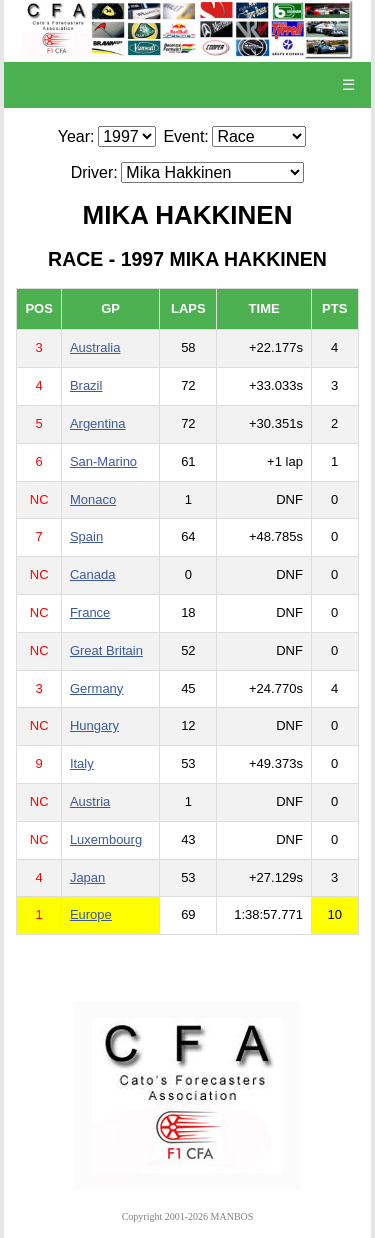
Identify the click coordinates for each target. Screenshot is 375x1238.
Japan (87, 877)
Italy (82, 763)
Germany (96, 688)
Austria (90, 801)
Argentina (98, 423)
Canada (93, 574)
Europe (91, 914)
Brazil (86, 385)
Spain (86, 536)
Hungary (94, 725)
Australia (95, 347)
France (90, 612)
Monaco (93, 499)
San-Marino (103, 461)
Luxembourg (106, 839)
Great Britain (106, 650)
